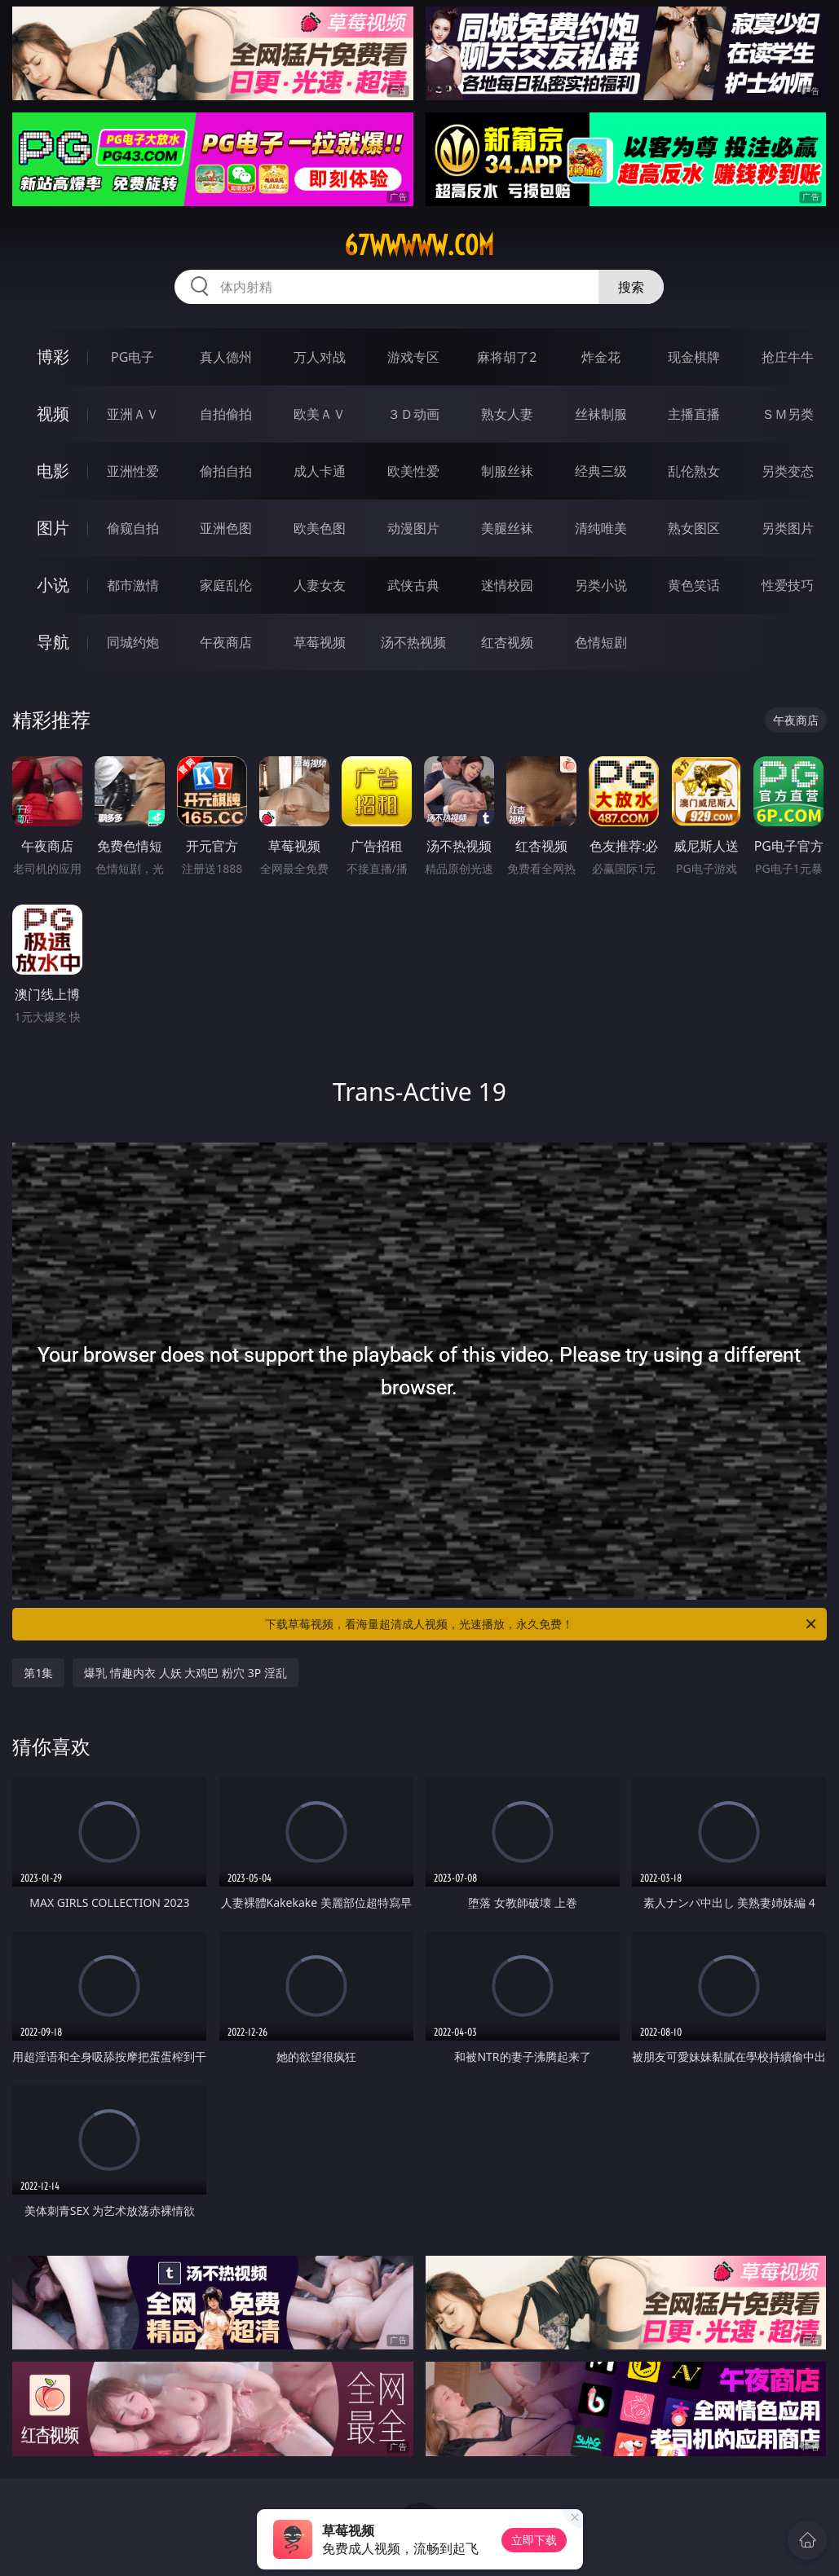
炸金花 (600, 357)
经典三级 (601, 471)
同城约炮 (133, 642)
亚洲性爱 (133, 471)
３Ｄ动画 (413, 414)
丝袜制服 (601, 414)
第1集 (38, 1672)
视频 (53, 414)
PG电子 (132, 357)
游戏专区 (413, 357)
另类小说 (601, 585)
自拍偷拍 (226, 414)
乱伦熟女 (694, 471)
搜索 (631, 287)
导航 (53, 642)
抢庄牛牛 (788, 357)
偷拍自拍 (226, 471)
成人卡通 (320, 471)
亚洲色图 (226, 528)
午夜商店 (226, 642)
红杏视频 (507, 642)
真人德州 (226, 357)
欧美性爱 (413, 471)
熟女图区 (694, 528)
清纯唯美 (601, 528)
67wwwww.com (419, 245)
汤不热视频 (413, 642)
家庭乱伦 (226, 585)
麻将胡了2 (507, 357)
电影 (53, 471)
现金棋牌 (694, 357)
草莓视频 (320, 642)
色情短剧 (601, 642)
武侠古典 (413, 585)
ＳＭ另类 (788, 414)
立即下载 (534, 2539)
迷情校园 (507, 585)
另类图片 (788, 528)
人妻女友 (320, 585)
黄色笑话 (694, 585)
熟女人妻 (507, 414)
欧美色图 (320, 528)
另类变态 (788, 471)
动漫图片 (413, 528)
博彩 (53, 357)
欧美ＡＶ (320, 414)
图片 (53, 528)
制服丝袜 (507, 471)
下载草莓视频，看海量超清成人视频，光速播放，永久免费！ (541, 1624)
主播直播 (694, 414)
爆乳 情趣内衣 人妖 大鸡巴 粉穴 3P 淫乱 (185, 1672)
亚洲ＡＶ (133, 414)
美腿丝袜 (507, 528)
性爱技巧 (788, 585)
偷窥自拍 (133, 528)
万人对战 (320, 357)
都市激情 (133, 585)
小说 (53, 585)
